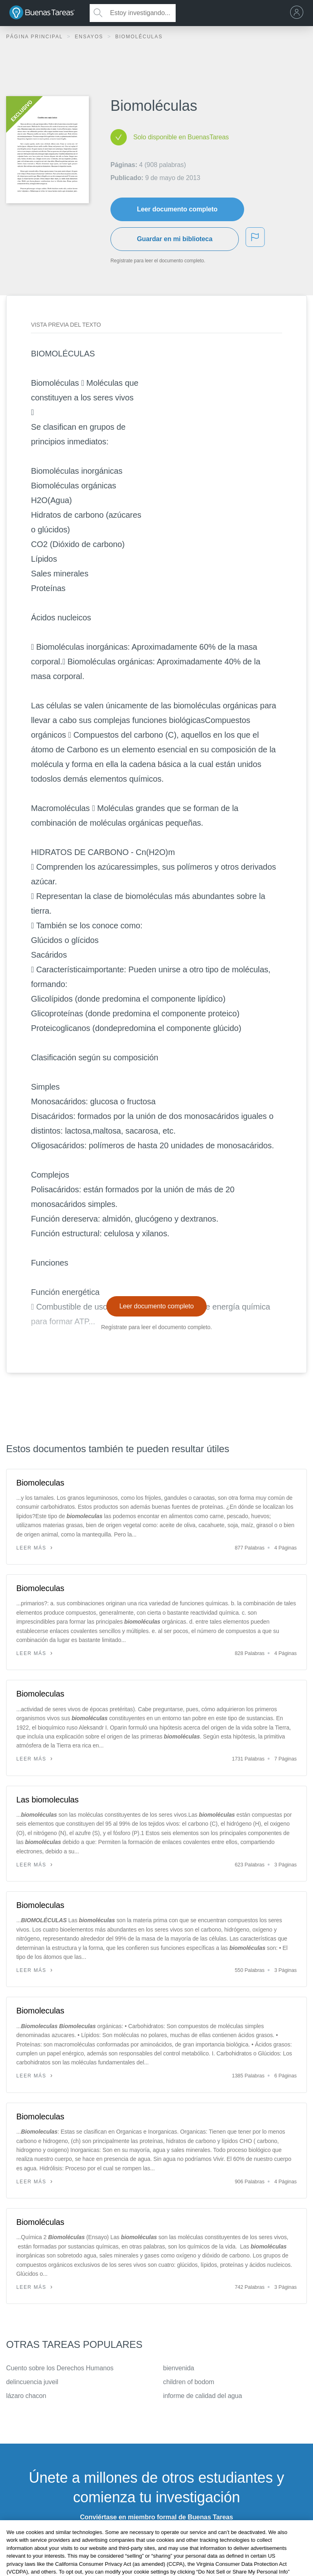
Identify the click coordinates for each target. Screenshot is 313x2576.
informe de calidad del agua (202, 2395)
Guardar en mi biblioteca (174, 238)
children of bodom (188, 2381)
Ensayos (90, 37)
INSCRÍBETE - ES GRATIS (156, 2538)
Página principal (35, 37)
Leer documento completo (177, 209)
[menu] (298, 13)
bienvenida (178, 2368)
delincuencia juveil (32, 2381)
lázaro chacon (26, 2395)
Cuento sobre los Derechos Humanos (60, 2368)
